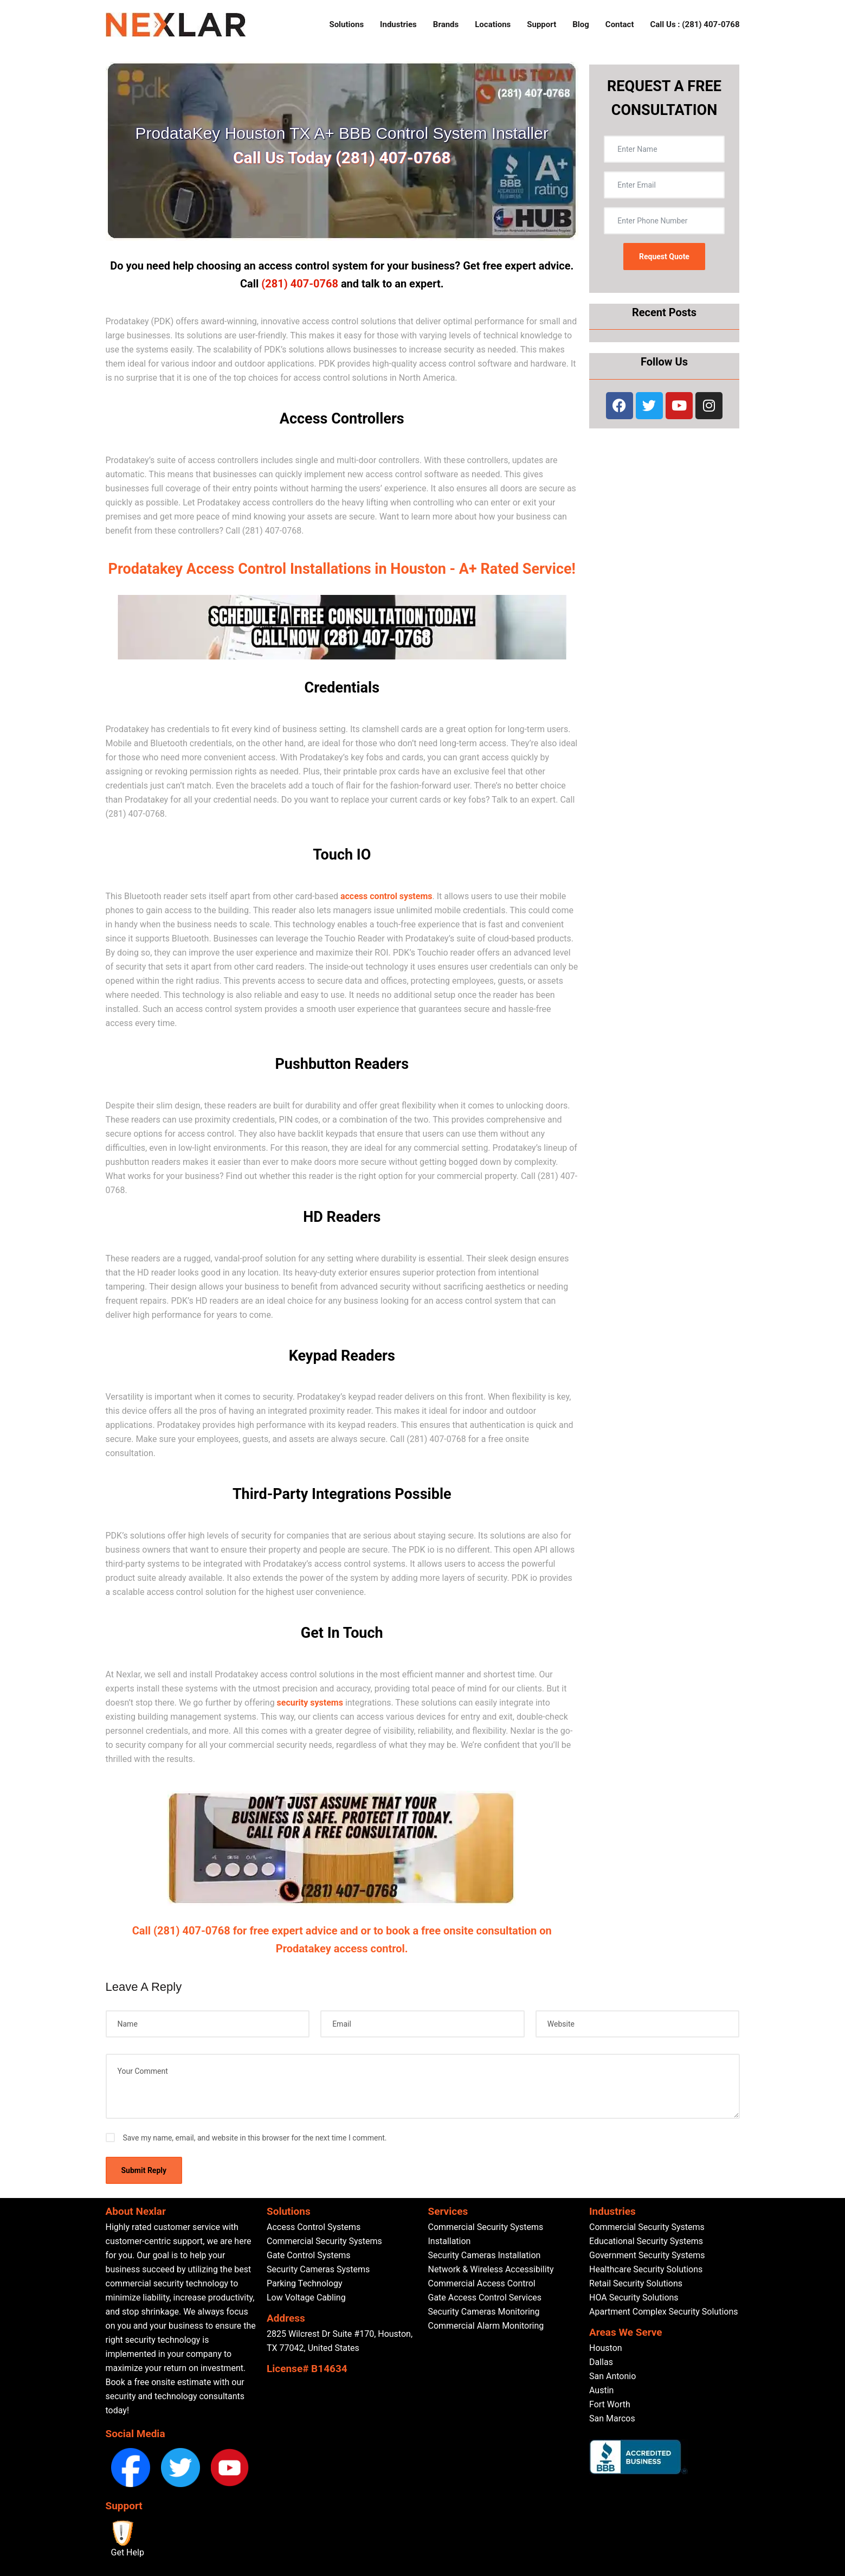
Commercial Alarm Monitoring (486, 2326)
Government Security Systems (647, 2255)
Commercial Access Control (482, 2283)
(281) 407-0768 (299, 283)
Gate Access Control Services (485, 2297)
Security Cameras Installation (484, 2255)
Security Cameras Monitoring (484, 2311)
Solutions (346, 24)
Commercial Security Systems (324, 2241)
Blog (580, 24)
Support (541, 24)
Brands (446, 24)
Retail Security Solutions (635, 2283)
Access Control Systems (313, 2227)
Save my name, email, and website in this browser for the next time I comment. (255, 2137)
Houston (605, 2348)
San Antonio (612, 2376)
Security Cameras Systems (318, 2269)
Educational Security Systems (646, 2241)
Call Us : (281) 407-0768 (695, 24)
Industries (398, 24)
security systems (311, 1702)
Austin (601, 2390)
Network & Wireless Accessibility (491, 2269)
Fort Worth (609, 2404)
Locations (493, 24)
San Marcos (612, 2418)
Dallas (601, 2362)
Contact (619, 24)
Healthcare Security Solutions (645, 2269)
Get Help (127, 2552)
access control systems (386, 896)
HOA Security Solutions (634, 2297)
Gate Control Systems (308, 2255)
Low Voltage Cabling (306, 2297)
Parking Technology (305, 2283)
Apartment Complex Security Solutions (663, 2311)
